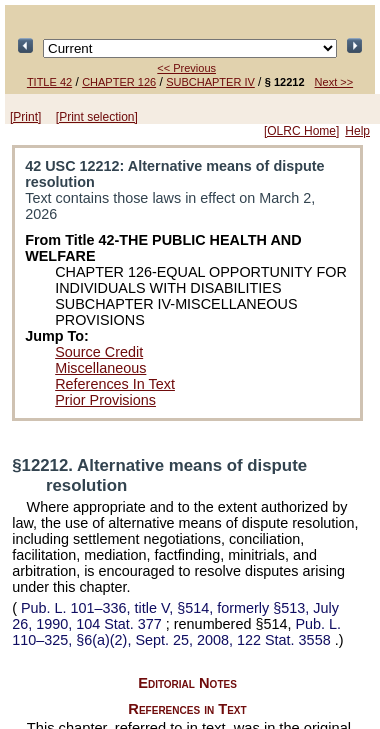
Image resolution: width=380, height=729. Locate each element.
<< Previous (186, 68)
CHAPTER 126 (119, 82)
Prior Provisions (105, 400)
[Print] (25, 117)
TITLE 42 (49, 82)
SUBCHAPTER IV (210, 82)
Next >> (334, 82)
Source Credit (99, 352)
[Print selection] (97, 117)
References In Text (115, 384)
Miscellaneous (100, 368)
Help (357, 131)
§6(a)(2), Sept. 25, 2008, (176, 632)
